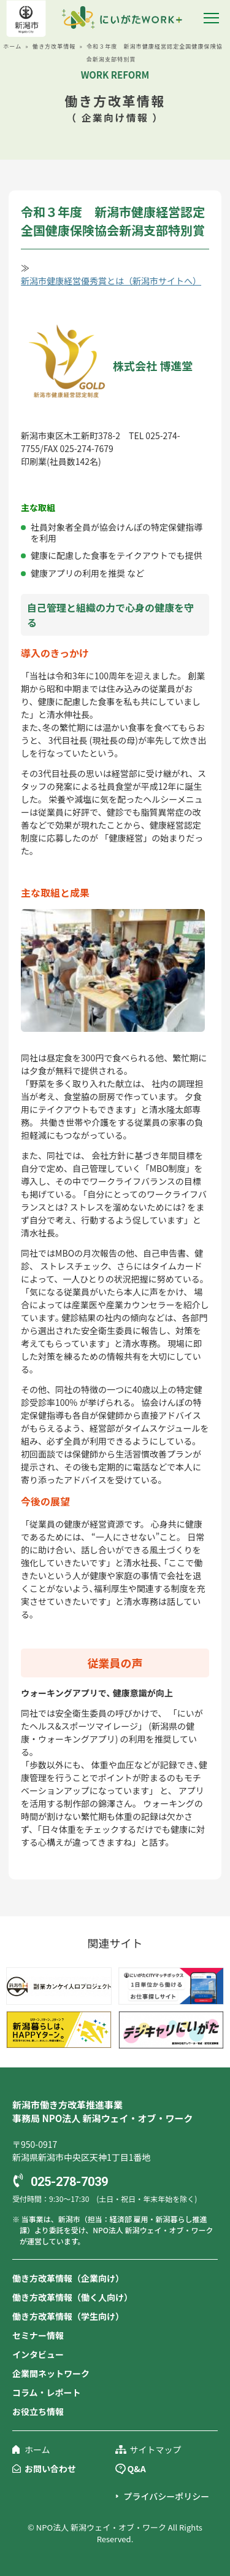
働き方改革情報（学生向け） (68, 2316)
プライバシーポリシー (167, 2496)
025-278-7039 (69, 2181)
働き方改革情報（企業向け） (68, 2278)
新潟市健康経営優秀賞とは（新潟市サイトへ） (111, 281)
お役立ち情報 (38, 2411)
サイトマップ (156, 2449)
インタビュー (38, 2354)
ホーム (12, 46)
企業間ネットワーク (51, 2373)
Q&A (137, 2468)
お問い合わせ (50, 2468)
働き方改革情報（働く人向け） (72, 2297)
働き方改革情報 (54, 46)
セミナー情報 (38, 2335)
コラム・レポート (46, 2392)
